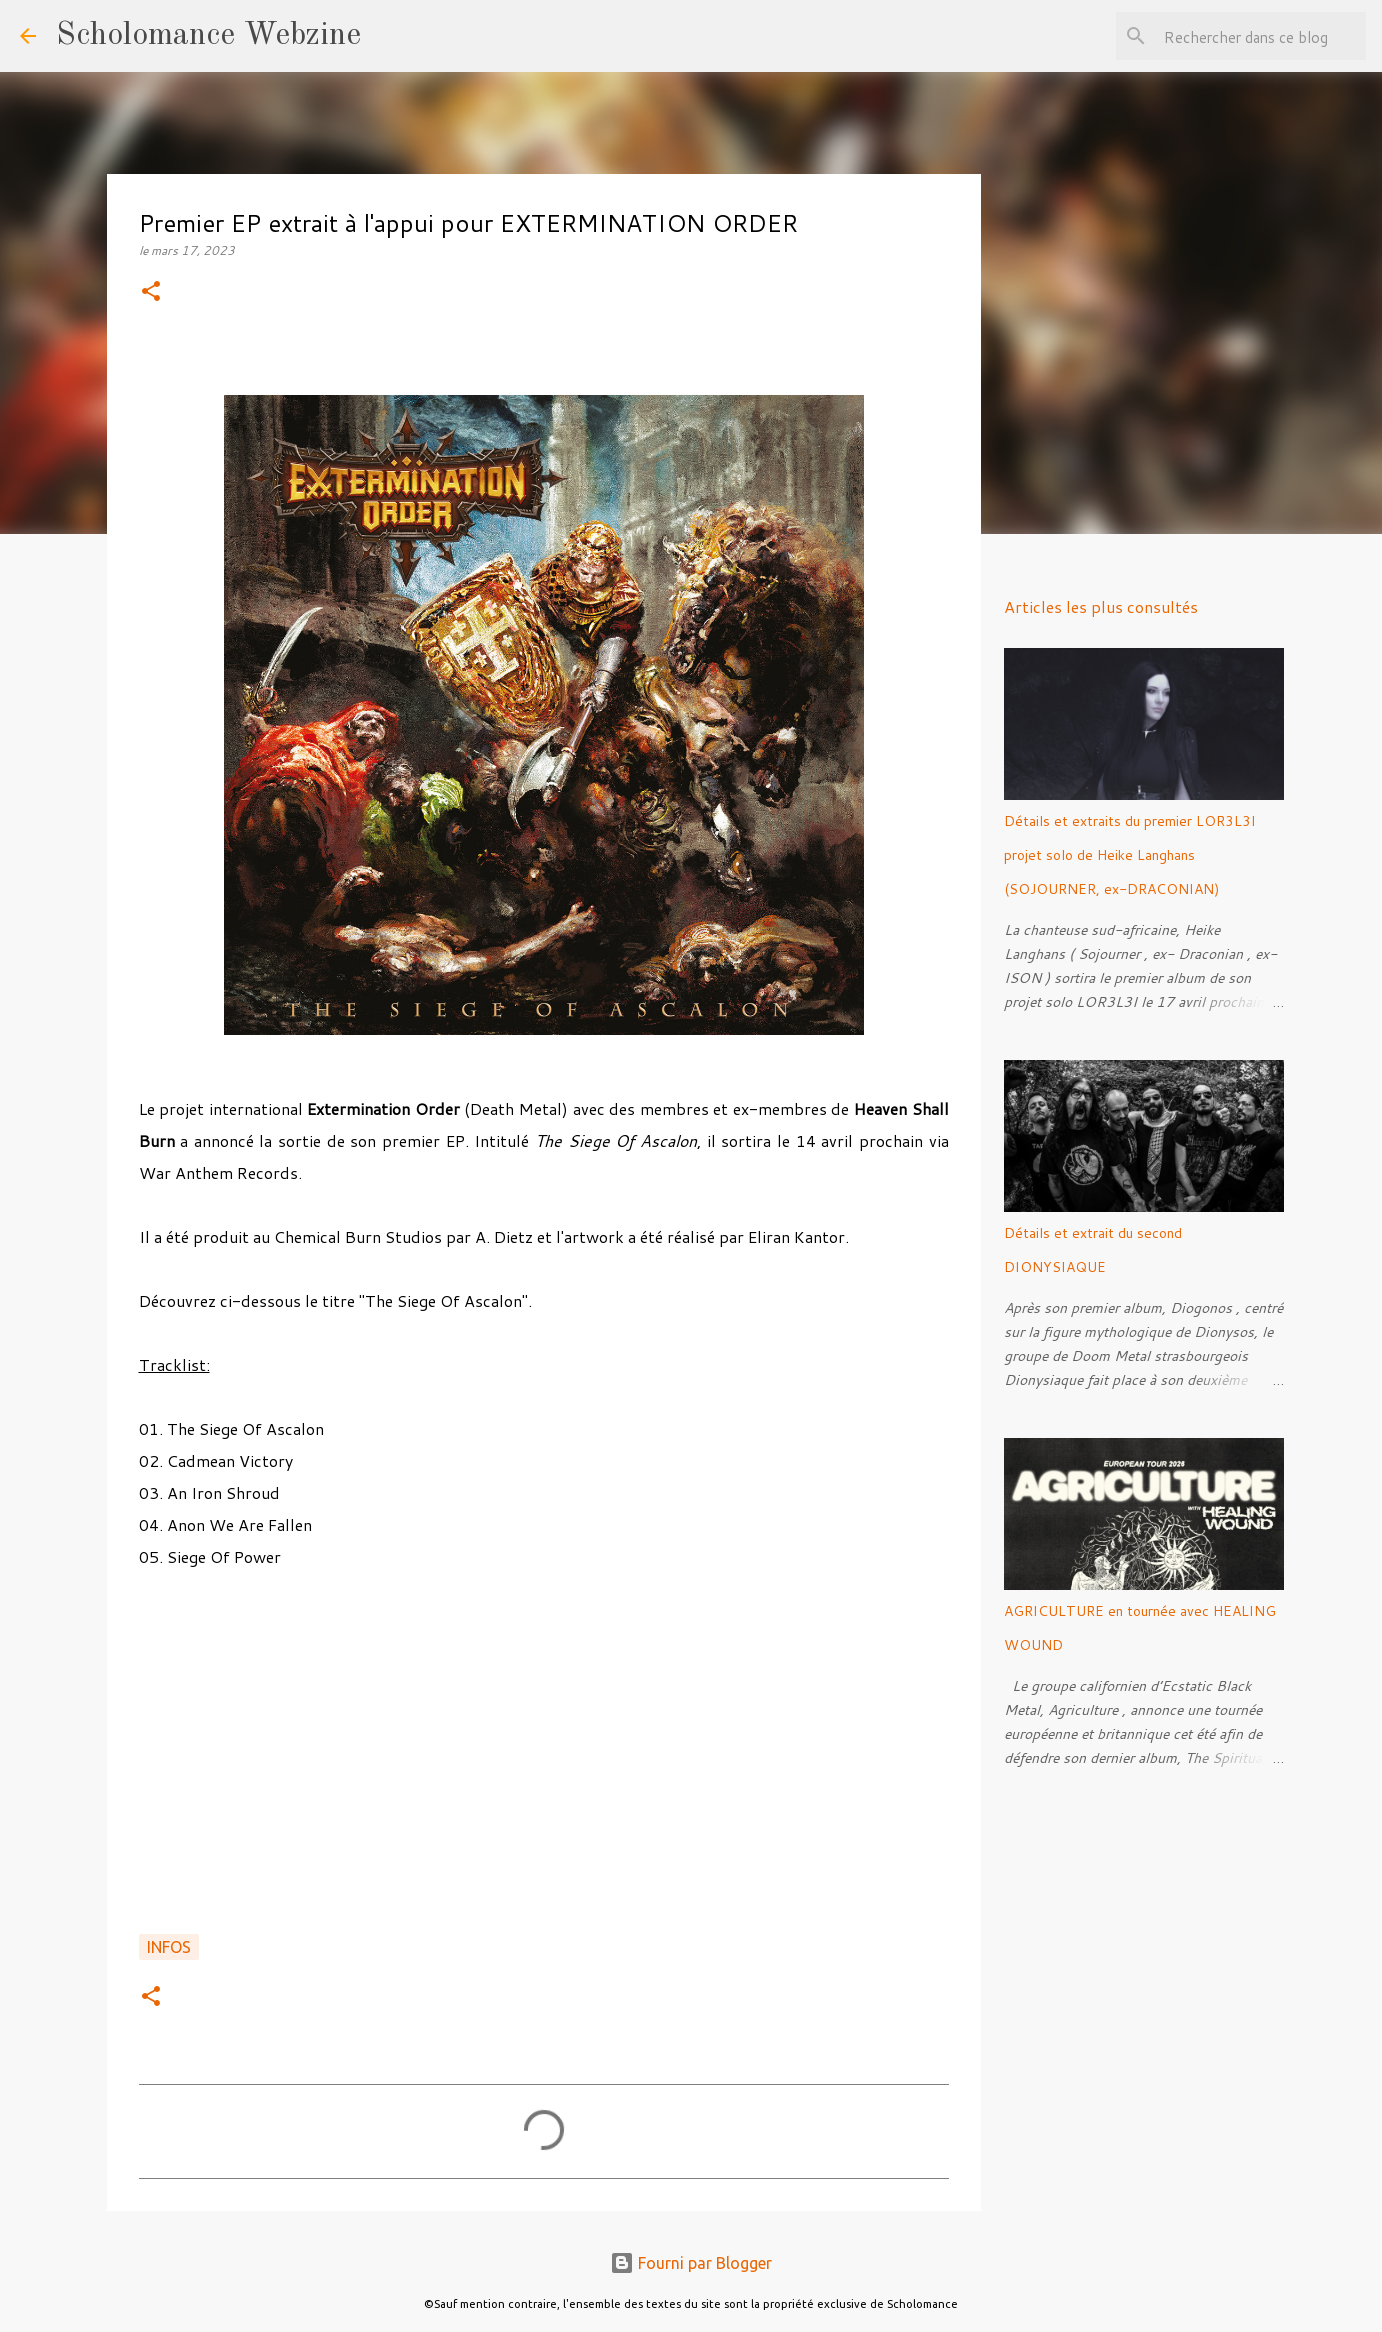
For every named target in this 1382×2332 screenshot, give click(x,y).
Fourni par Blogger (691, 2263)
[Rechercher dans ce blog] (1261, 36)
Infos (169, 1947)
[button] (151, 292)
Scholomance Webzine (208, 36)
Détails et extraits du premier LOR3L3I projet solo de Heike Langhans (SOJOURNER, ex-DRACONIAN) (1130, 855)
